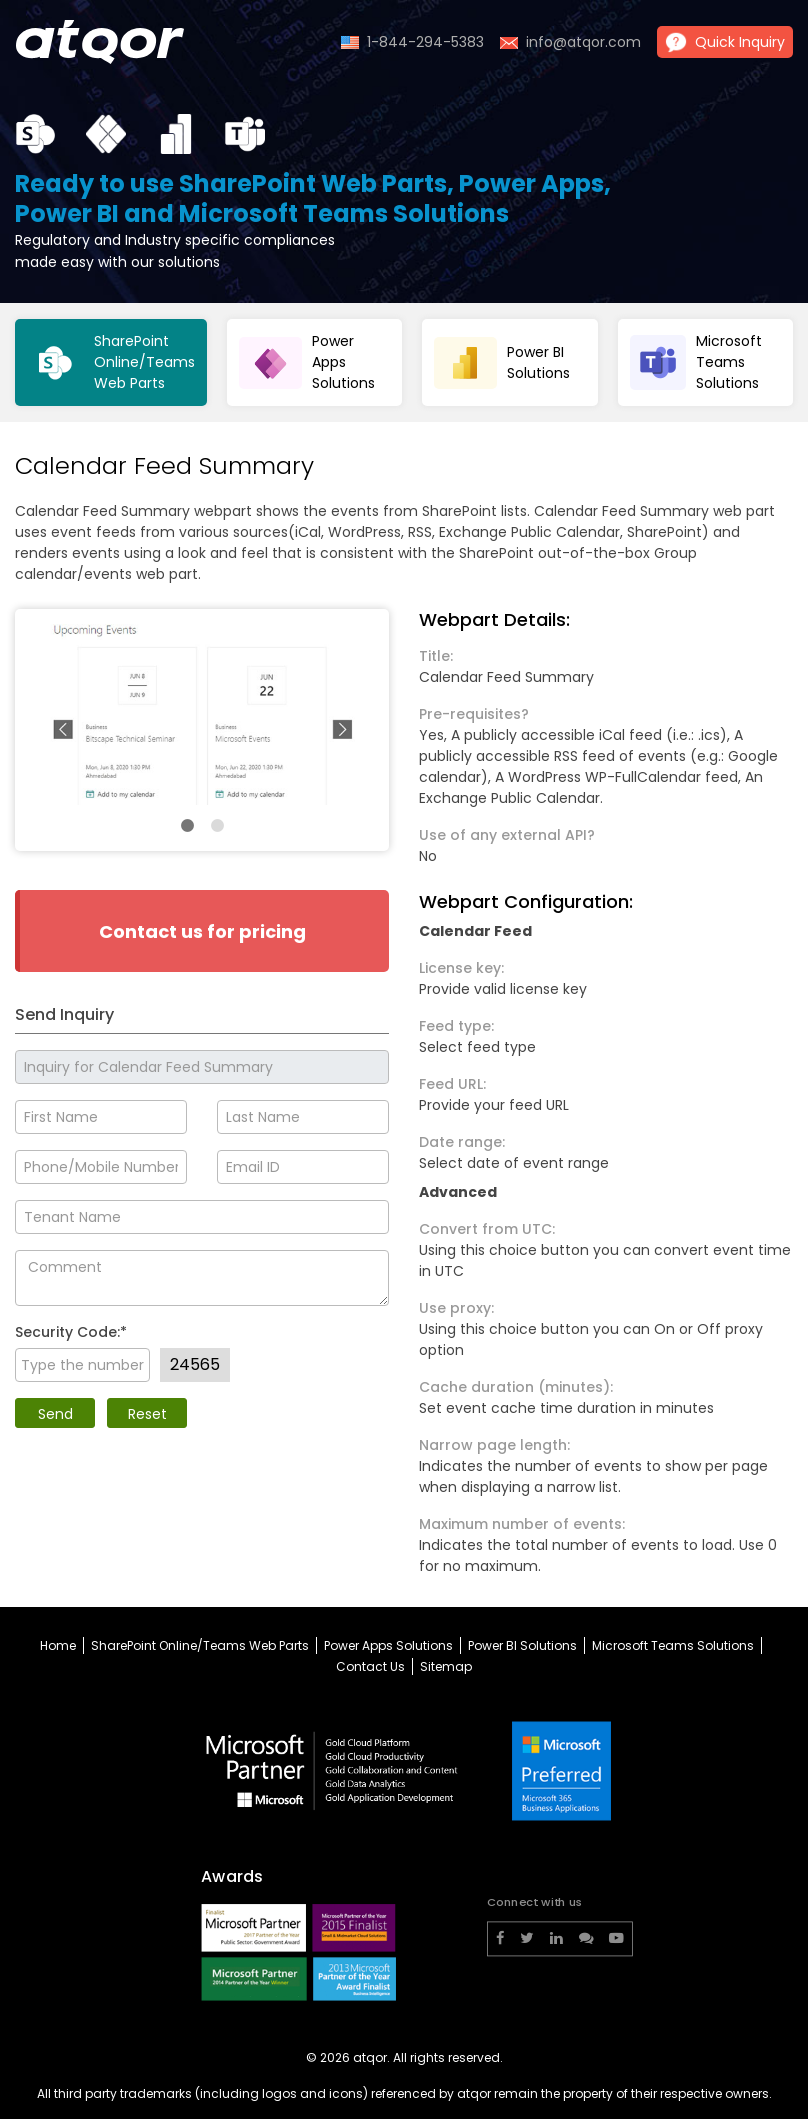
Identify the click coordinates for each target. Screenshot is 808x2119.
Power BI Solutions (522, 1645)
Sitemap (446, 1666)
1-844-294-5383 (425, 42)
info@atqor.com (583, 42)
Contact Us (370, 1666)
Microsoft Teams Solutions (673, 1645)
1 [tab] (187, 826)
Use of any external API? (507, 835)
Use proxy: (456, 1308)
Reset (147, 1414)
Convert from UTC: (487, 1229)
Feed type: (456, 1026)
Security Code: (71, 1332)
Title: (436, 656)
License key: (461, 968)
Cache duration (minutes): (516, 1387)
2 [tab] (217, 826)
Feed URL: (452, 1084)
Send (55, 1414)
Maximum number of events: (522, 1524)
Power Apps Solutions (388, 1645)
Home (58, 1645)
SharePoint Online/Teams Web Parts (200, 1645)
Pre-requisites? (474, 714)
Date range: (462, 1142)
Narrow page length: (494, 1445)
